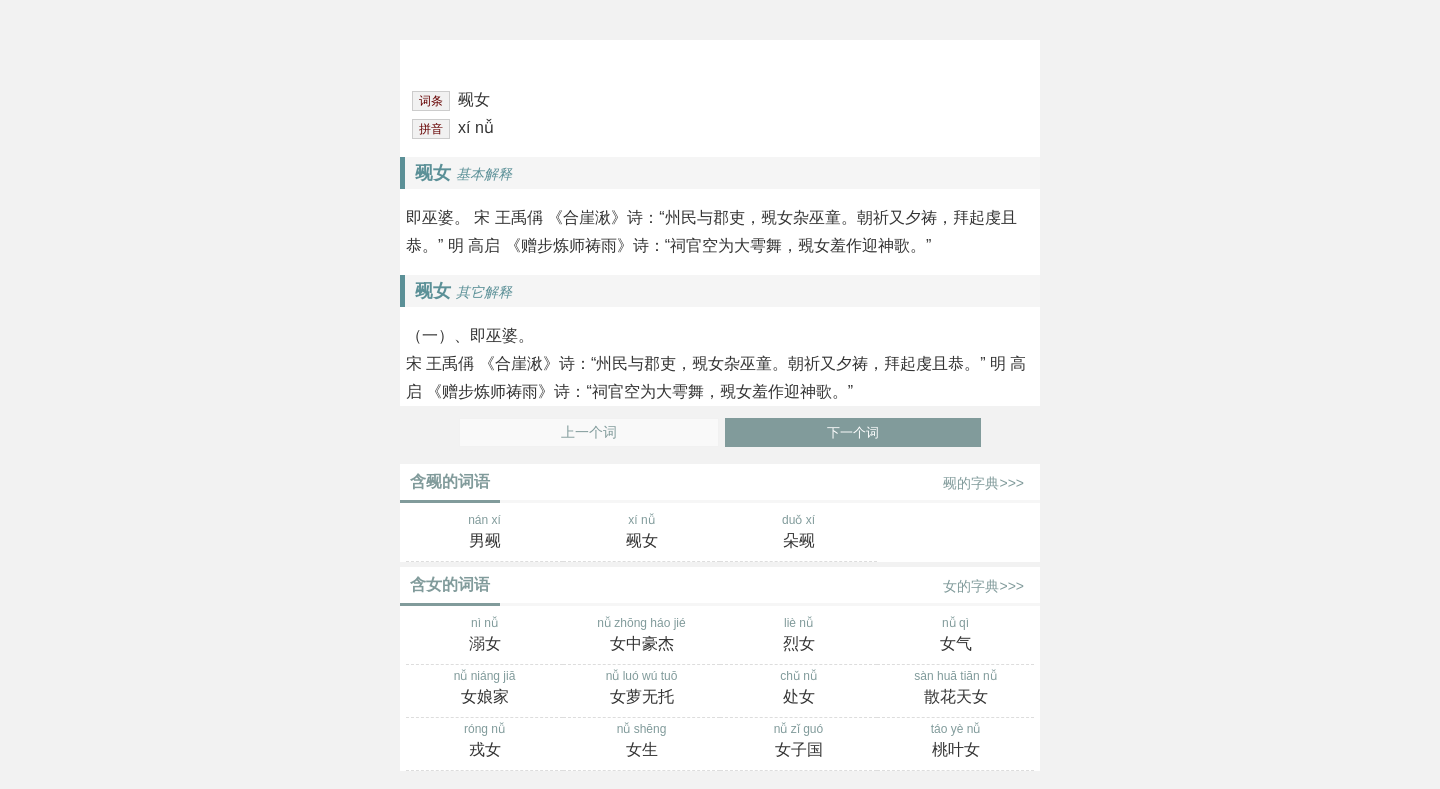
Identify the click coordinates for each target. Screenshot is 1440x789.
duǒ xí (798, 533)
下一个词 (853, 432)
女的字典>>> (983, 586)
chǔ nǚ (798, 689)
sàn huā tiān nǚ (955, 689)
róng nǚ (484, 742)
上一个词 (589, 432)
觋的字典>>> (983, 483)
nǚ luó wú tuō (641, 689)
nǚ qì (955, 636)
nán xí (484, 533)
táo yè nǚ (955, 742)
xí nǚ (641, 533)
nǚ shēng (641, 742)
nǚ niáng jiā (484, 689)
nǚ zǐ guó (798, 742)
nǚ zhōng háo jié (641, 636)
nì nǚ (484, 636)
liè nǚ (798, 636)
